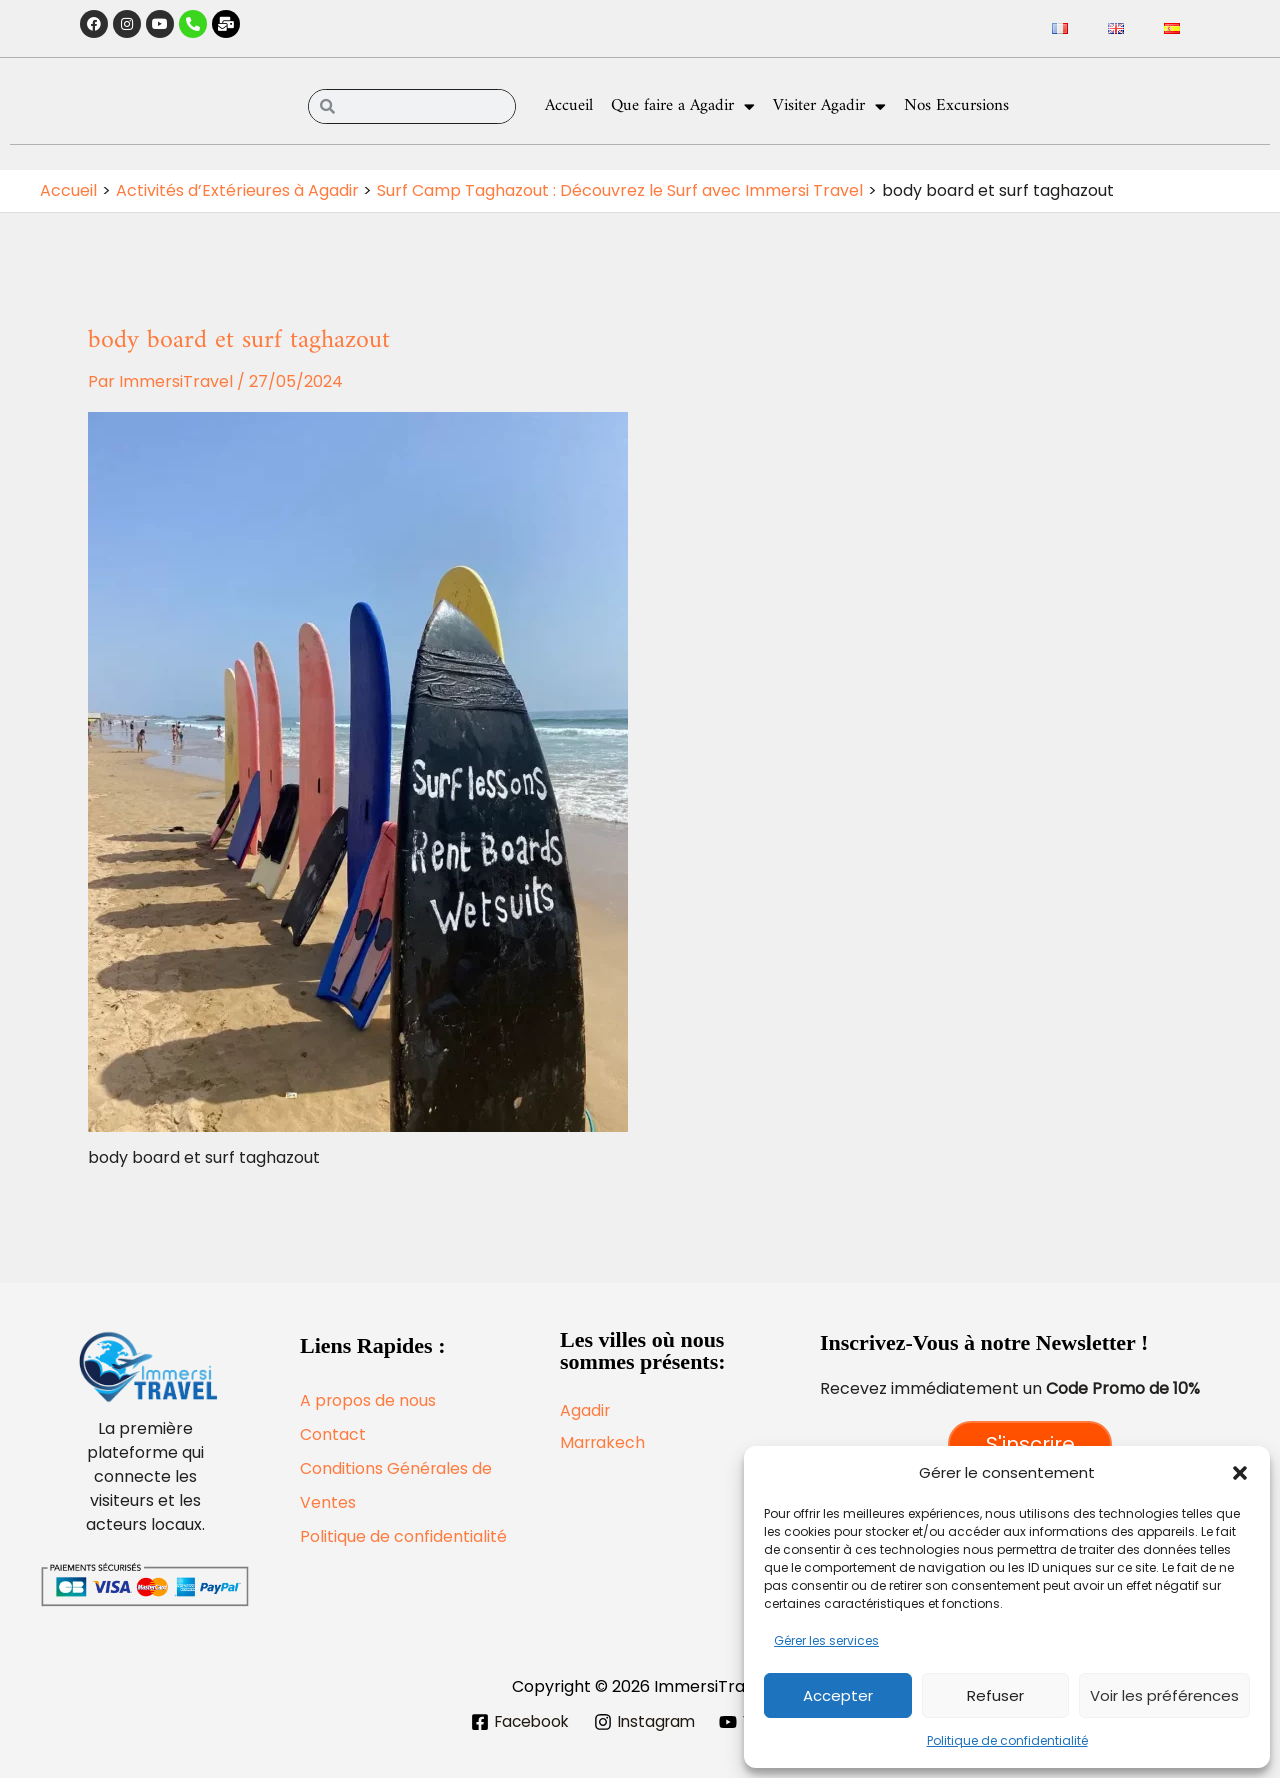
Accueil (569, 106)
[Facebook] (516, 1722)
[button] (1240, 1473)
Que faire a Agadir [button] (683, 106)
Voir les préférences (1164, 1695)
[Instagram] (645, 1722)
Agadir (585, 1410)
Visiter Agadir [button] (829, 106)
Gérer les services (826, 1640)
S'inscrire (1030, 1444)
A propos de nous (368, 1400)
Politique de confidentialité (1007, 1740)
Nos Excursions (956, 106)
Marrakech (603, 1442)
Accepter (838, 1695)
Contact (333, 1434)
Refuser (995, 1695)
